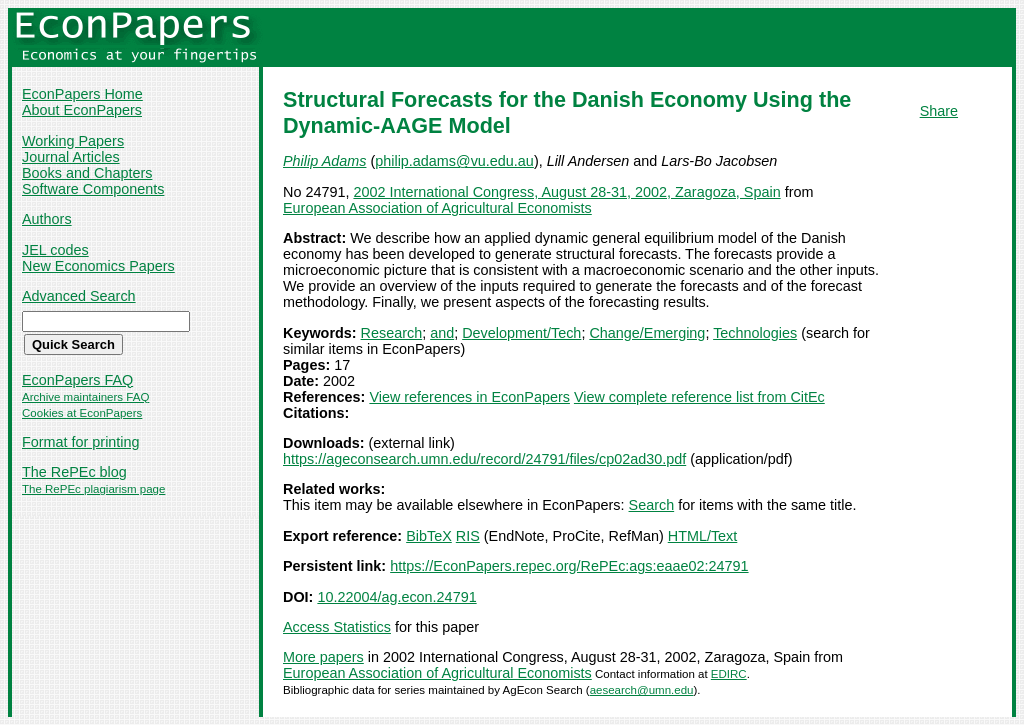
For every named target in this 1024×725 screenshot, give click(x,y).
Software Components (93, 189)
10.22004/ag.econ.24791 (396, 597)
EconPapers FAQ (77, 380)
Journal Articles (71, 157)
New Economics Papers (98, 266)
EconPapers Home (82, 94)
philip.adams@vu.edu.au (454, 161)
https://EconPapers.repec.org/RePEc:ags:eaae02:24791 (569, 566)
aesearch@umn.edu (642, 690)
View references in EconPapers (469, 397)
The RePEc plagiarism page (93, 489)
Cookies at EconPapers (82, 413)
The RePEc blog (74, 472)
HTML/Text (703, 536)
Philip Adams (324, 161)
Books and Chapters (87, 173)
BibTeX (429, 536)
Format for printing (81, 442)
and (442, 333)
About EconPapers (82, 110)
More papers (323, 657)
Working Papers (73, 141)
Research (392, 333)
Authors (47, 219)
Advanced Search (79, 296)
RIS (468, 536)
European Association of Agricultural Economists (437, 208)
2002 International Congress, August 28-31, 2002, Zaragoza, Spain (566, 192)
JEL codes (55, 250)
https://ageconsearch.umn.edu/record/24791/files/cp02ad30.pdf (484, 459)
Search (652, 505)
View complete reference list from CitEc (699, 397)
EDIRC (729, 674)
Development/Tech (521, 333)
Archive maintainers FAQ (85, 397)
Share (939, 111)
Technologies (755, 333)
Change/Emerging (647, 333)
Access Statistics (337, 627)
